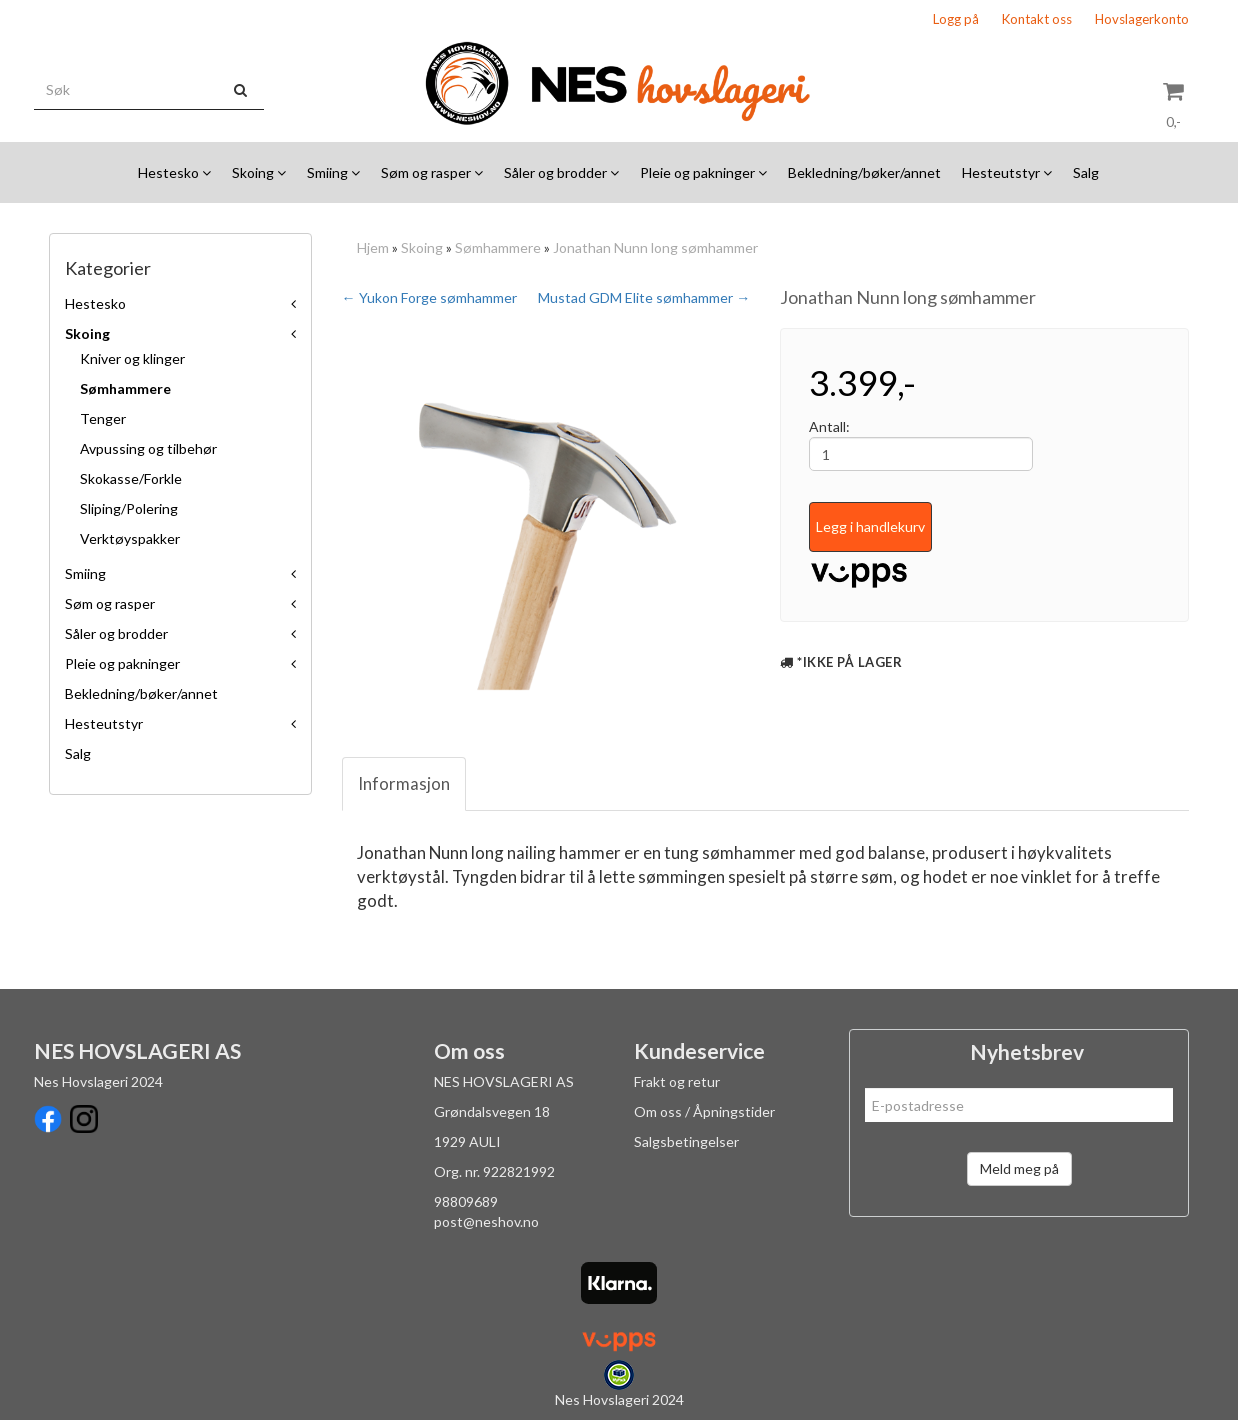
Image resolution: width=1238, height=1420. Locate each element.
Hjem (373, 247)
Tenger (103, 418)
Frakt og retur (677, 1081)
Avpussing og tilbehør (148, 448)
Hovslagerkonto (1142, 19)
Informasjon (404, 783)
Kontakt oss (1037, 19)
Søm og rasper (110, 603)
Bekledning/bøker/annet (141, 693)
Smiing (85, 573)
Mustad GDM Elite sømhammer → (644, 297)
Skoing (87, 333)
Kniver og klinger (132, 358)
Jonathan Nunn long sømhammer (655, 247)
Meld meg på (1019, 1168)
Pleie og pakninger (122, 663)
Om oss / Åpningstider (704, 1111)
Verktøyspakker (130, 538)
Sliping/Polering (129, 508)
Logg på (956, 19)
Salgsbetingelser (686, 1141)
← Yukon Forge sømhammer (429, 297)
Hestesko (95, 303)
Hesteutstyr (104, 723)
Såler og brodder (116, 633)
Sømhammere (125, 388)
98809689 (466, 1201)
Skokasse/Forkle (131, 478)
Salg (78, 753)
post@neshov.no (486, 1221)
